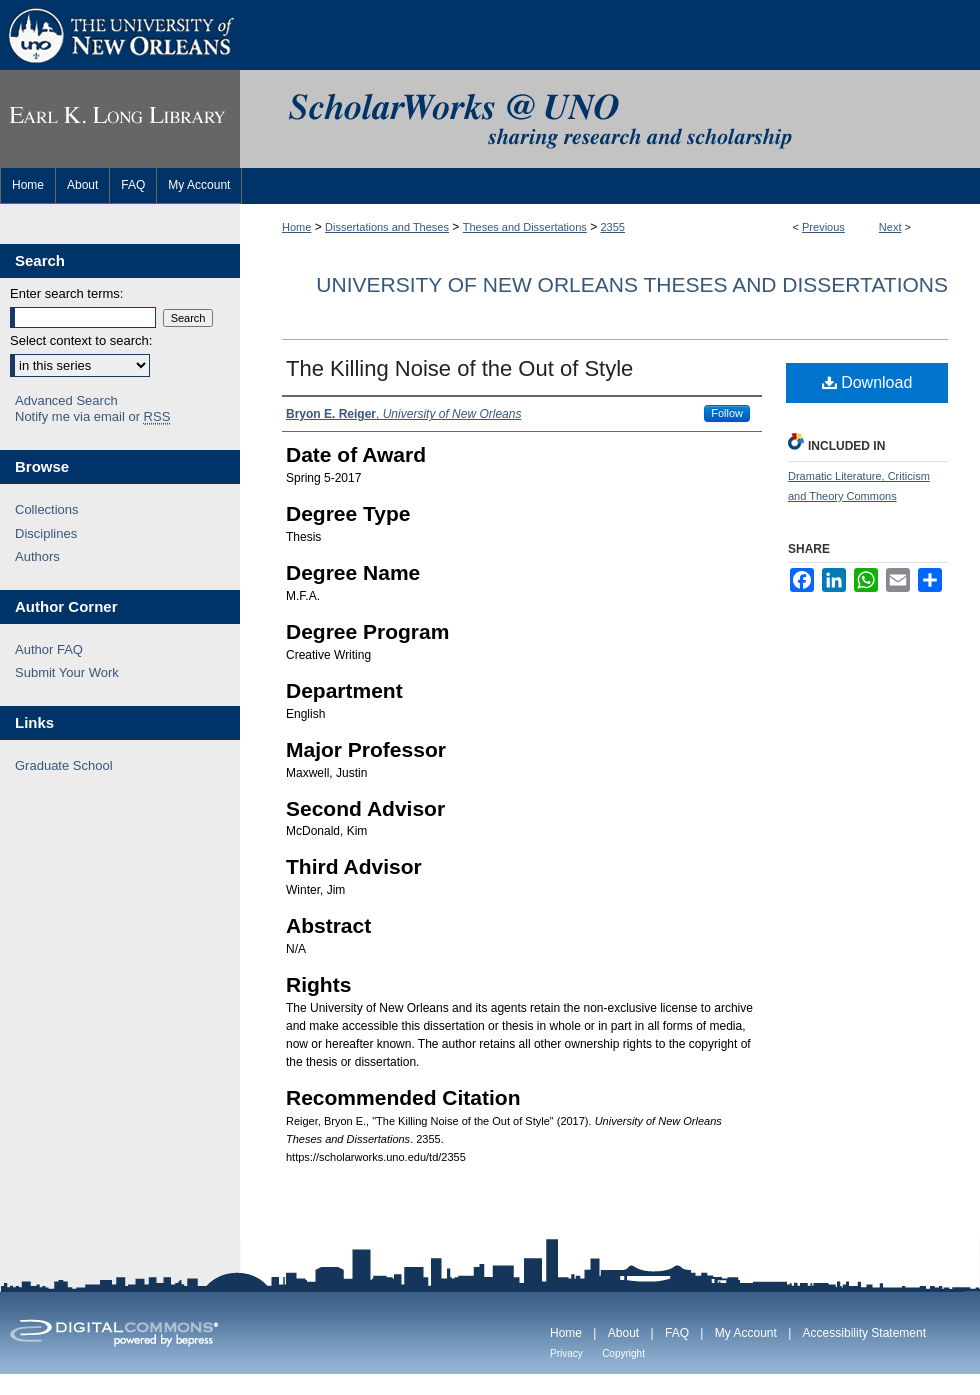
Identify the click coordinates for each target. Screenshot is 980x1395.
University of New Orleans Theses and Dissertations (632, 284)
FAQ (677, 1333)
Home (296, 227)
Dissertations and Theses (387, 227)
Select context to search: (81, 340)
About (623, 1333)
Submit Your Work (67, 672)
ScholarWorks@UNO (610, 119)
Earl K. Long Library (120, 119)
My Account (746, 1333)
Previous (823, 227)
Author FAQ (49, 649)
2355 (613, 227)
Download (867, 382)
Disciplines (46, 533)
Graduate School (64, 765)
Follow (727, 413)
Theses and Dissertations (525, 227)
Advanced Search (66, 400)
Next (890, 227)
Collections (47, 509)
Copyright (623, 1353)
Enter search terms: (66, 293)
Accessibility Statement (864, 1333)
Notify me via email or (92, 417)
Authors (37, 556)
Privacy (566, 1353)
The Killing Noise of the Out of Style (459, 368)
